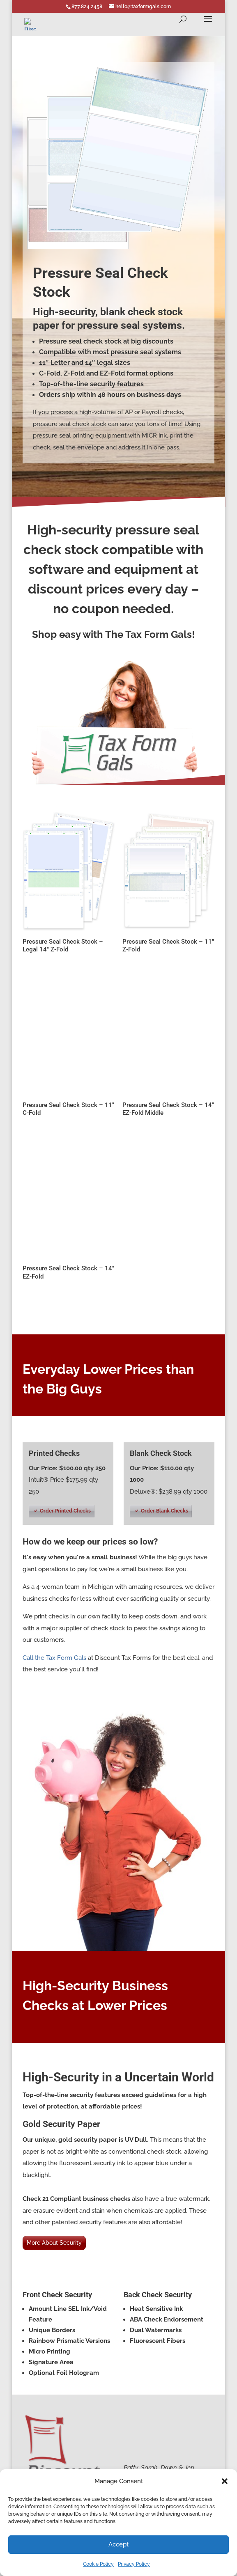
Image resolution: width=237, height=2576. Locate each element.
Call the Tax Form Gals (54, 1658)
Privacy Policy (134, 2564)
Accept (118, 2544)
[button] (225, 2481)
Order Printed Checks (65, 1511)
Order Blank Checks (164, 1511)
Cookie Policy (98, 2564)
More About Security (54, 2242)
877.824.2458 (86, 6)
